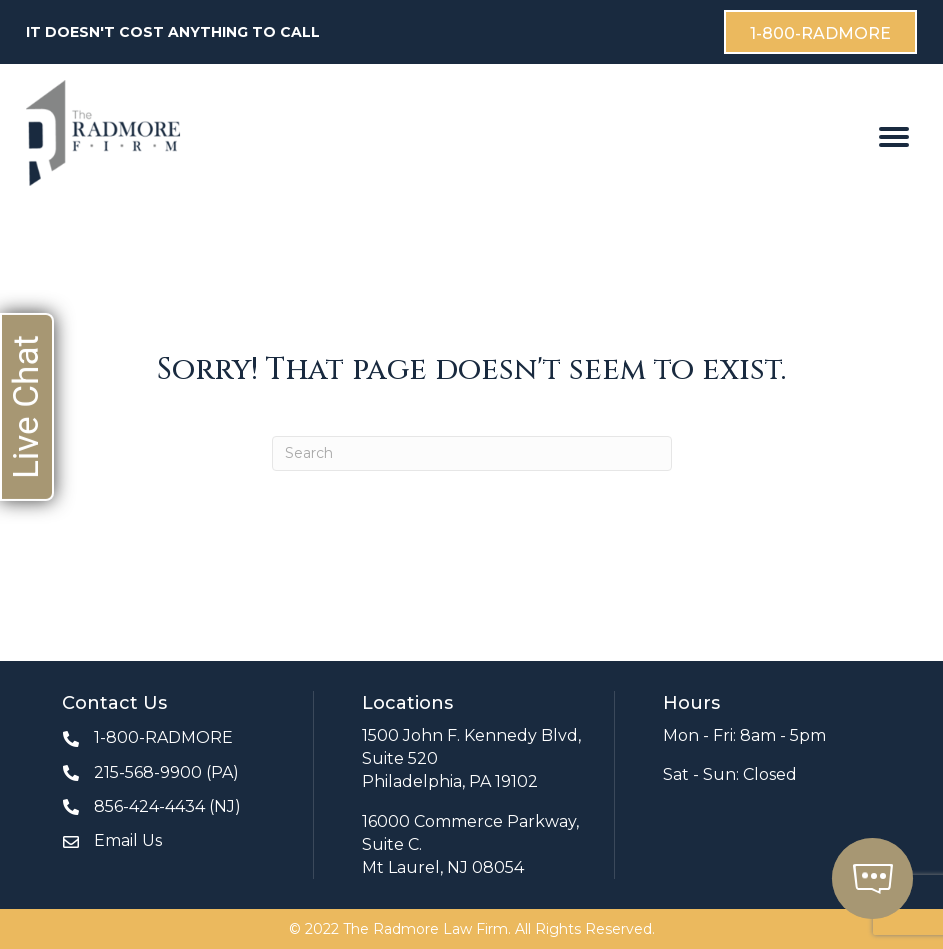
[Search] (472, 453)
